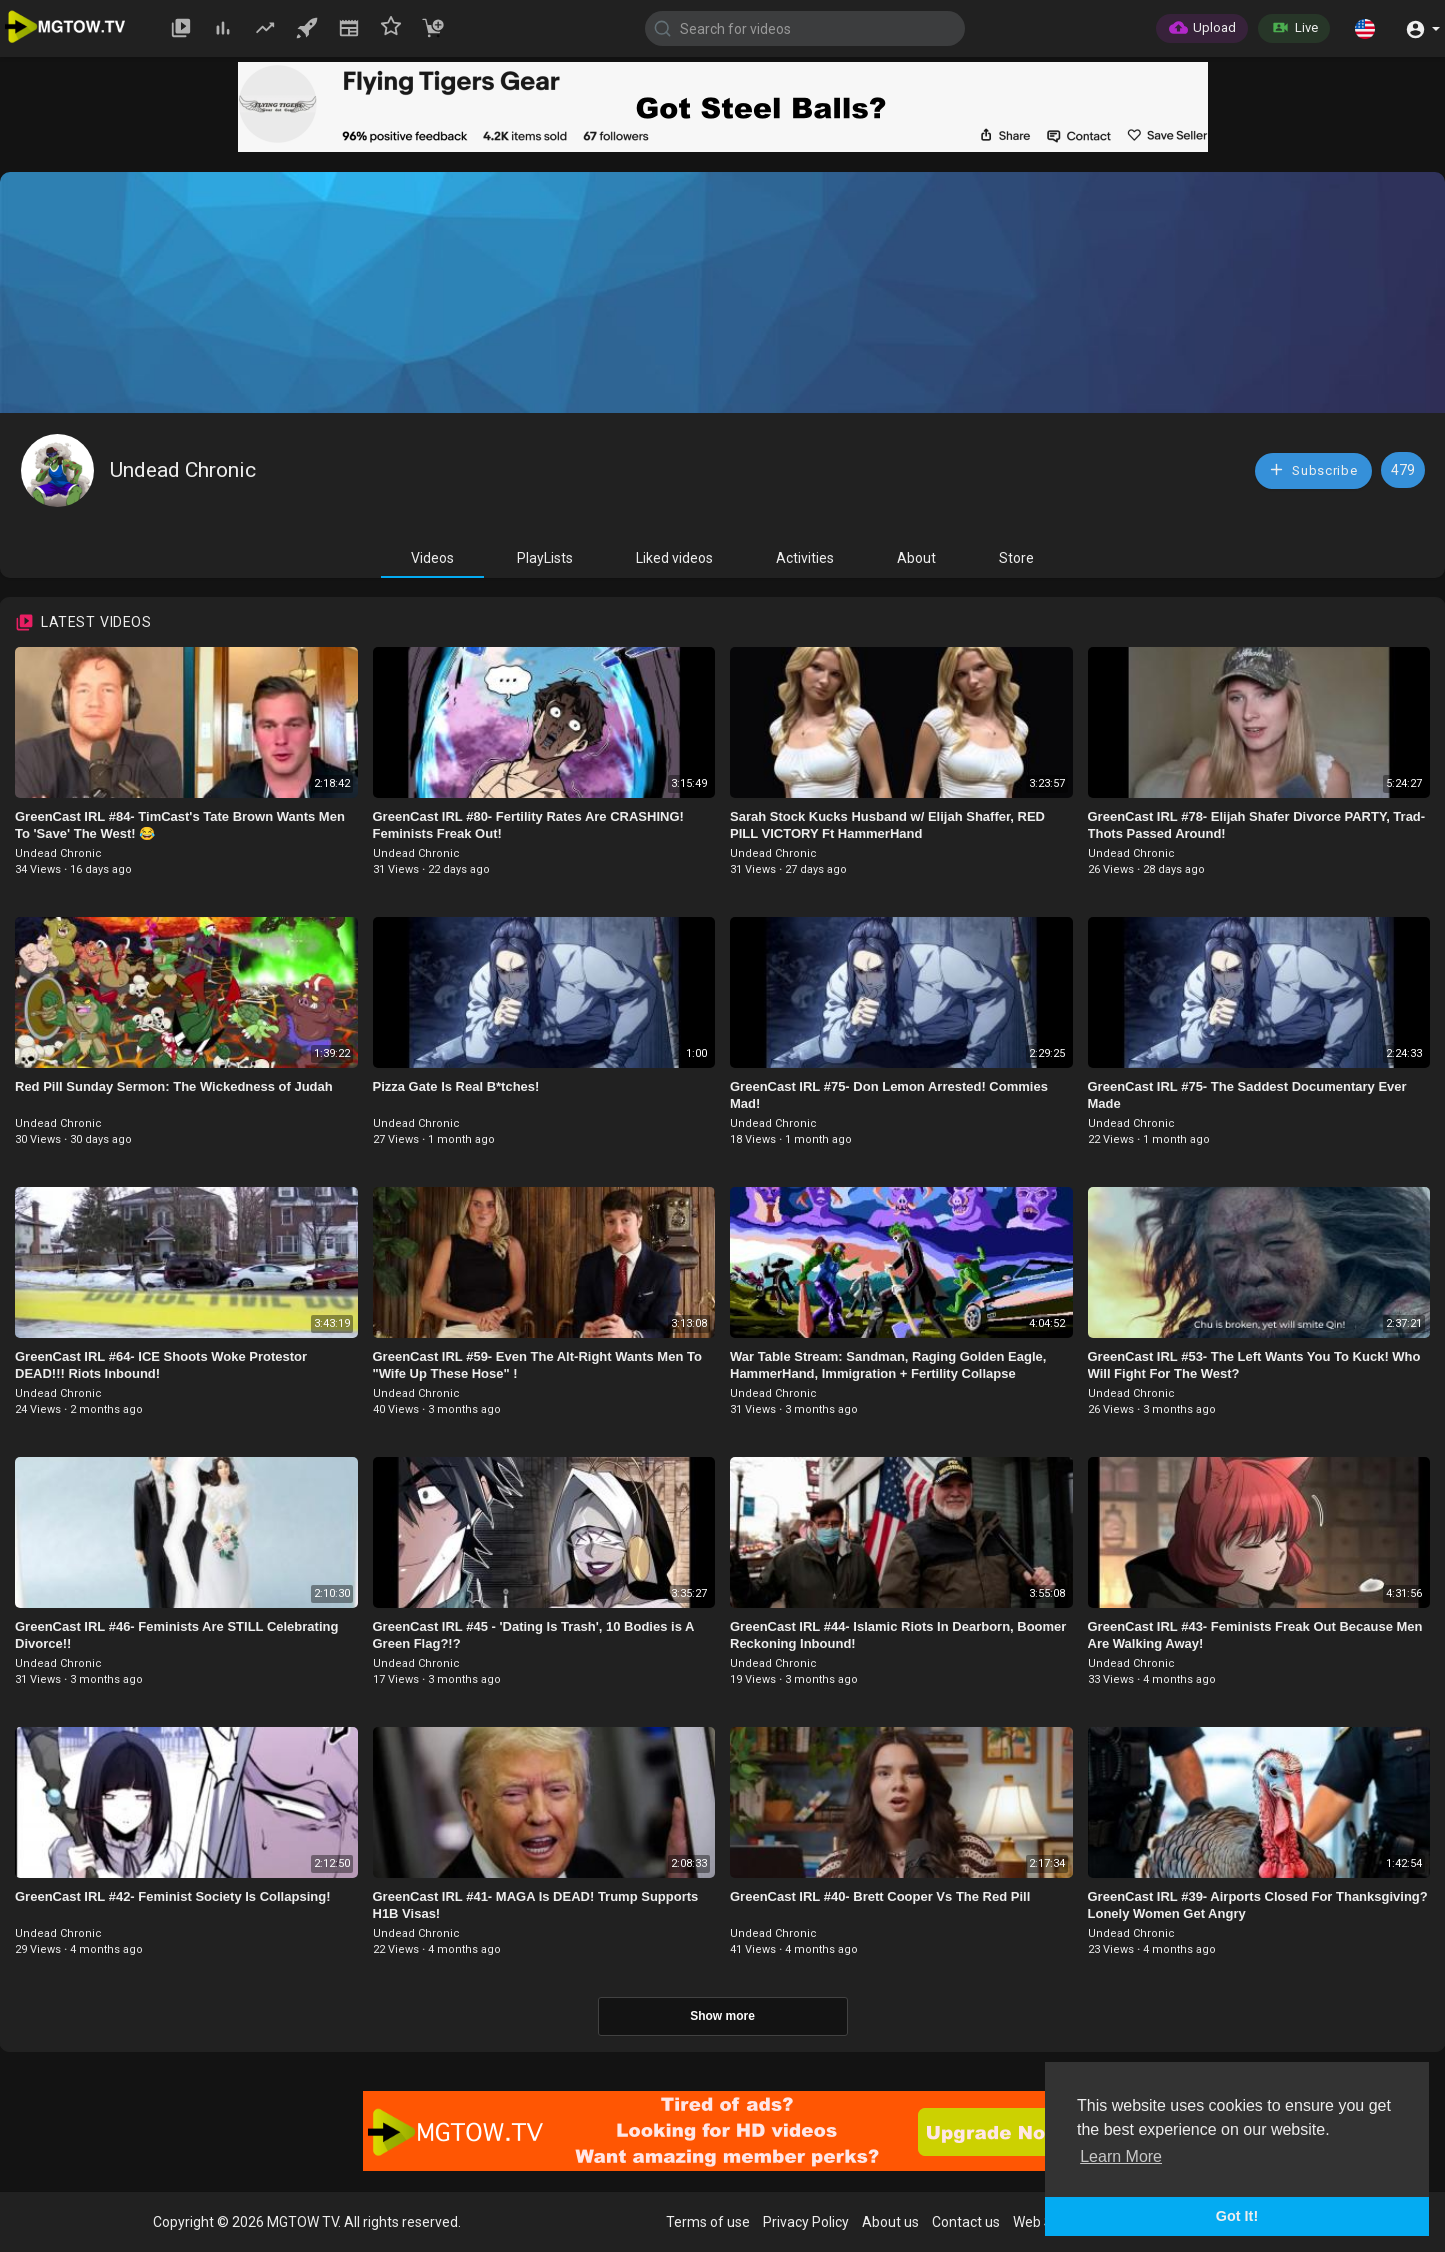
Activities (805, 558)
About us (890, 2222)
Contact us (966, 2222)
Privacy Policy (806, 2222)
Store (1016, 558)
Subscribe (1313, 469)
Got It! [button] (1237, 2216)
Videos (432, 558)
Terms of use (708, 2222)
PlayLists (545, 558)
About (916, 558)
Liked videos (674, 558)
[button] (1365, 28)
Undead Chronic (183, 470)
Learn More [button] (1121, 2156)
